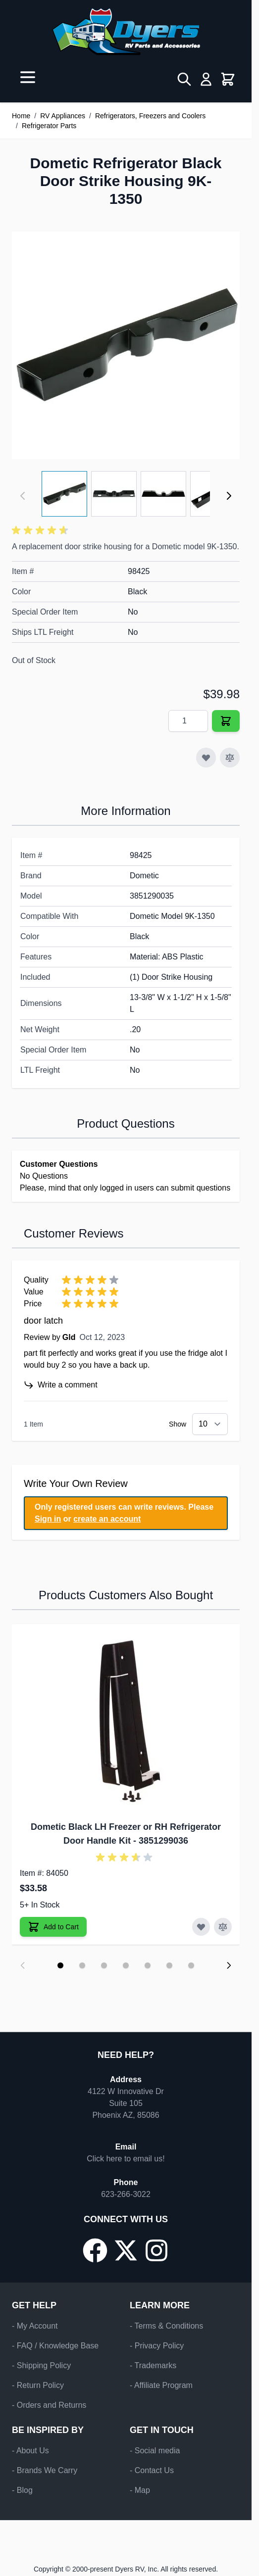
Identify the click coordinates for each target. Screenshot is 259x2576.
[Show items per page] (210, 1424)
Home (21, 116)
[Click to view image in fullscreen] (126, 345)
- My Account (34, 2326)
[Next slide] (229, 1965)
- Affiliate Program (161, 2385)
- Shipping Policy (41, 2365)
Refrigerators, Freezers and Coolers (150, 116)
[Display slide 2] (82, 1965)
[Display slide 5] (147, 1965)
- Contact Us (152, 2470)
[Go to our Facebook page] (95, 2250)
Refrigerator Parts (49, 126)
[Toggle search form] (184, 79)
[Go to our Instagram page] (156, 2250)
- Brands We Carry (44, 2470)
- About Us (30, 2450)
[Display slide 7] (191, 1965)
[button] (41, 530)
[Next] (229, 496)
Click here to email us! (125, 2158)
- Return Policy (38, 2385)
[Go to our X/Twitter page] (125, 2250)
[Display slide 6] (169, 1965)
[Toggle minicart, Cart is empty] (228, 79)
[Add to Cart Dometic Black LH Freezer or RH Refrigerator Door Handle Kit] (53, 1927)
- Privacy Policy (157, 2345)
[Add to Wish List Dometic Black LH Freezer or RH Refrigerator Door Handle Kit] (201, 1927)
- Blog (22, 2490)
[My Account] (206, 79)
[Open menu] (28, 77)
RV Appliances (62, 116)
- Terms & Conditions (166, 2326)
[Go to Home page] (126, 31)
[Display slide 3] (104, 1965)
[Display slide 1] (60, 1965)
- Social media (155, 2450)
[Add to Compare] (230, 757)
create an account (107, 1519)
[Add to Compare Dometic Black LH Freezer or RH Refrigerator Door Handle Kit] (223, 1927)
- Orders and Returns (49, 2405)
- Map (140, 2490)
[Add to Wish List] (206, 757)
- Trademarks (153, 2365)
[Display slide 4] (126, 1965)
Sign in (48, 1519)
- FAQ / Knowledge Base (55, 2345)
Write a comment (61, 1385)
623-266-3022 (126, 2194)
